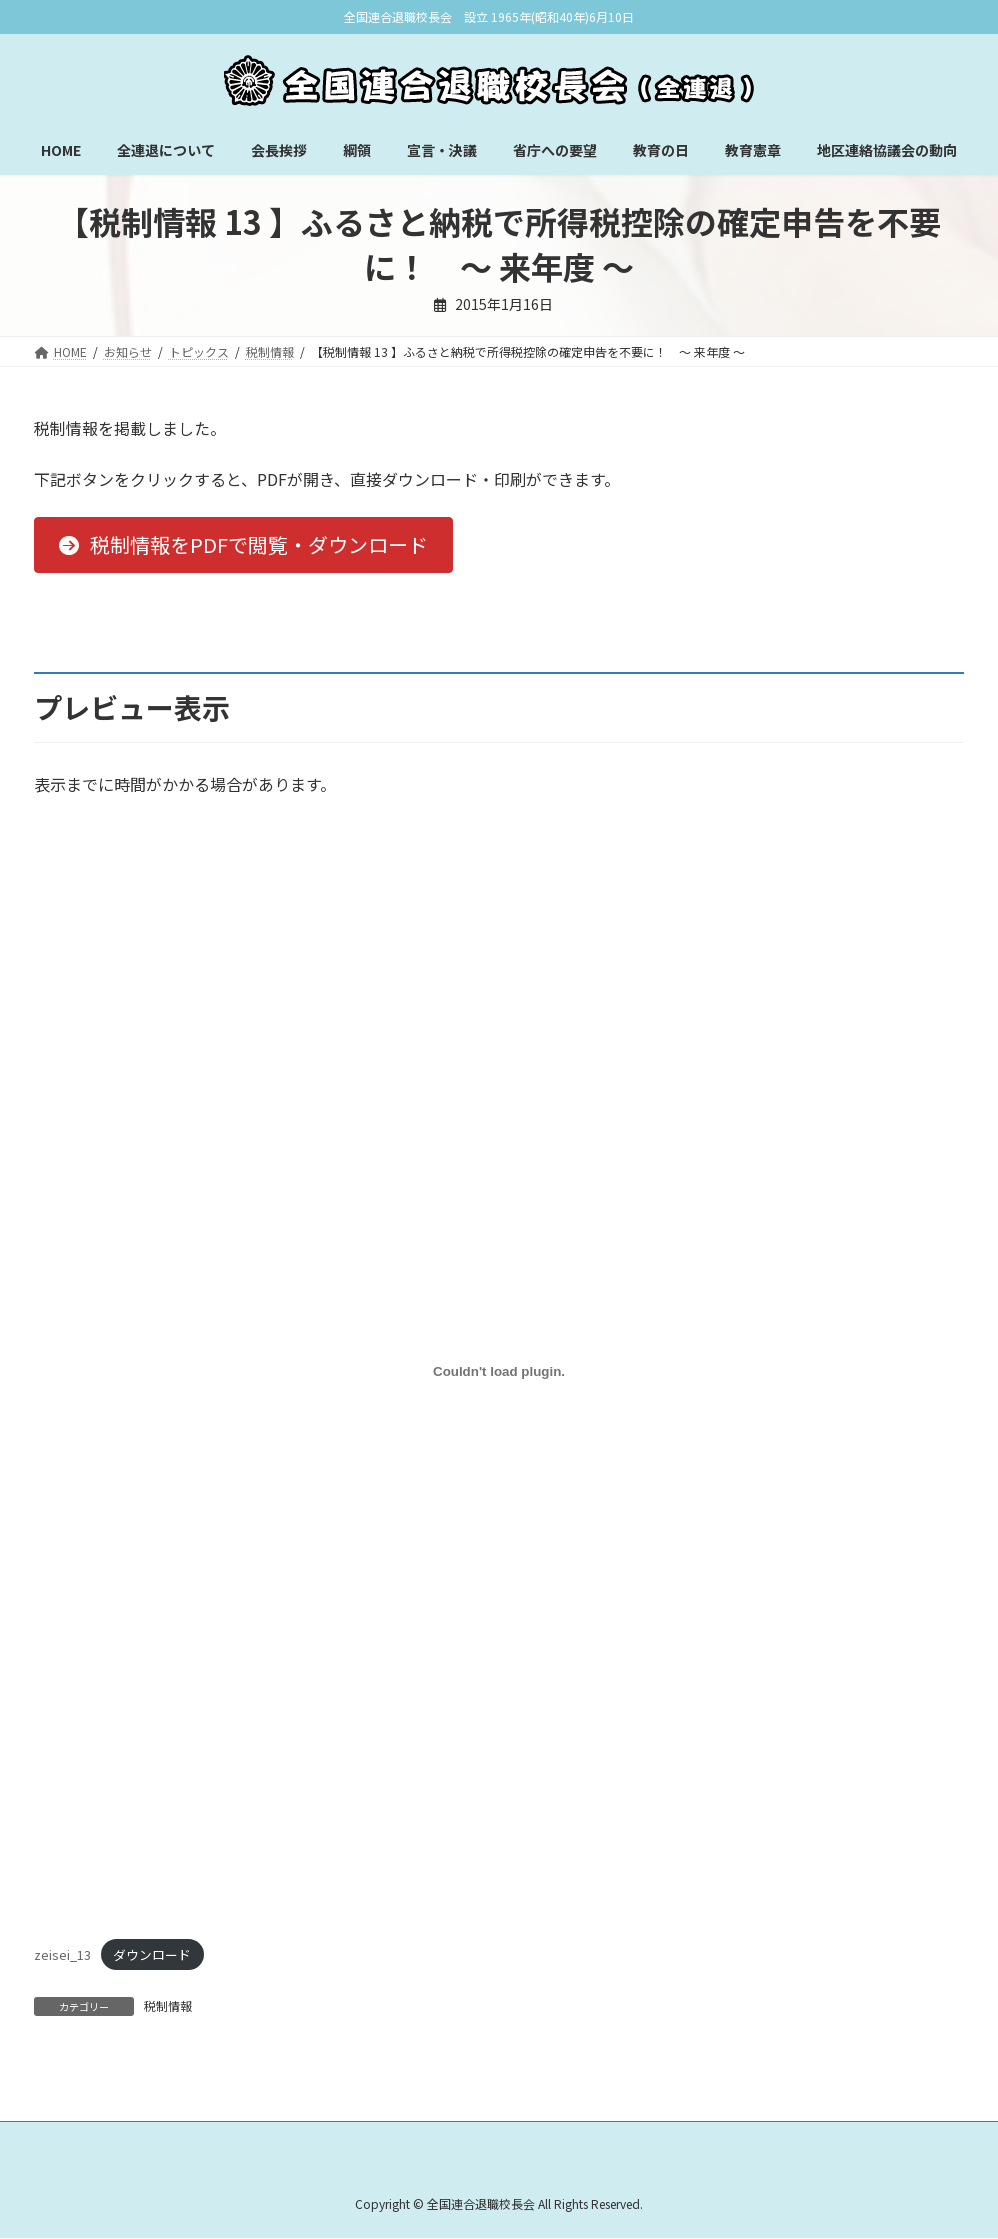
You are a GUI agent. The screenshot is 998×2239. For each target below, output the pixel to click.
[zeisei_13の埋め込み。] (499, 1372)
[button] (243, 545)
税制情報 (168, 2005)
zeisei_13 (62, 1954)
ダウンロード (152, 1954)
